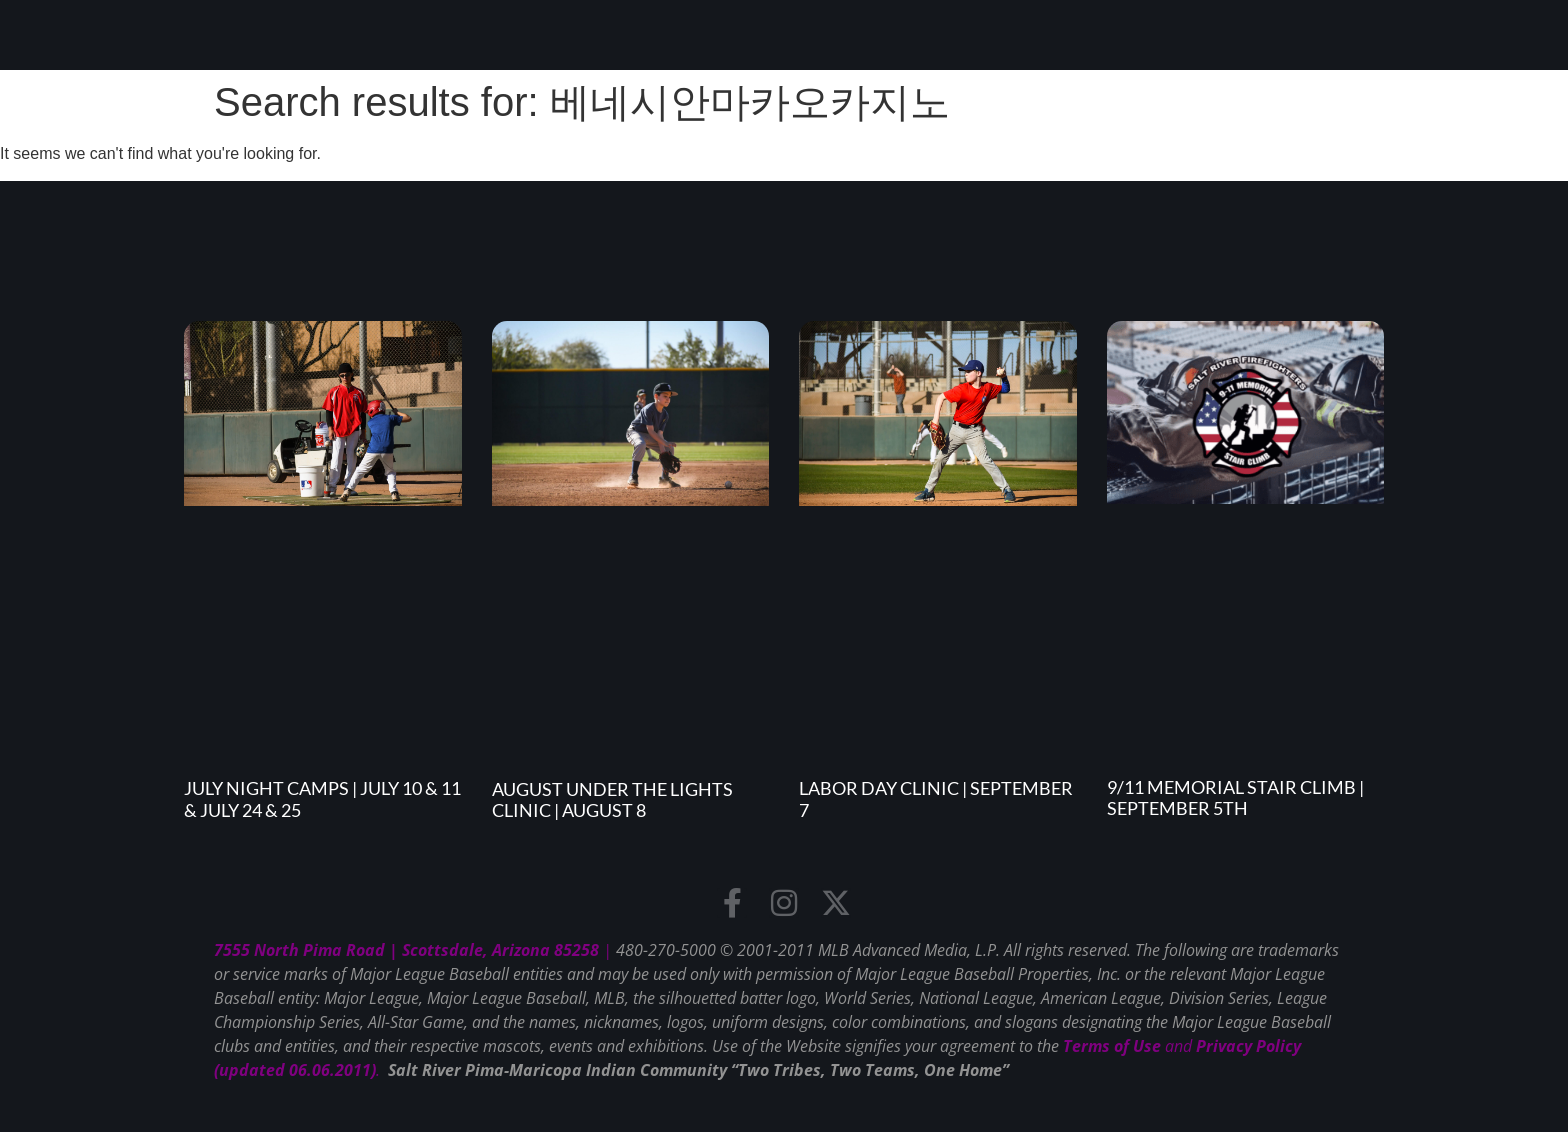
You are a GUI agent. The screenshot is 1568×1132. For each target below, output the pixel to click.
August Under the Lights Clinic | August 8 (612, 800)
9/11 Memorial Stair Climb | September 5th (1235, 798)
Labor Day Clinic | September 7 (936, 799)
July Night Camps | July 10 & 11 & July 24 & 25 (322, 799)
